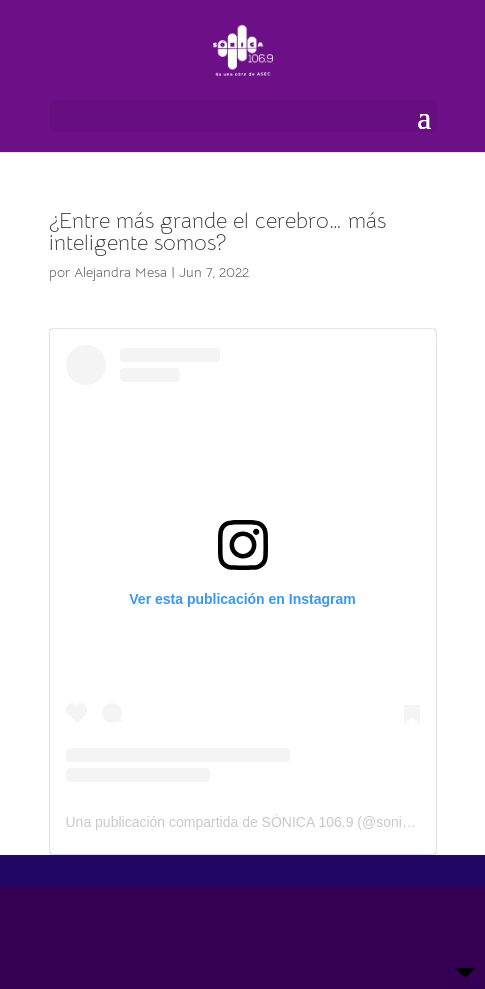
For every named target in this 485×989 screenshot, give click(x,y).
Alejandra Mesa (120, 272)
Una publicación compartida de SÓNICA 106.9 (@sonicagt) (250, 822)
